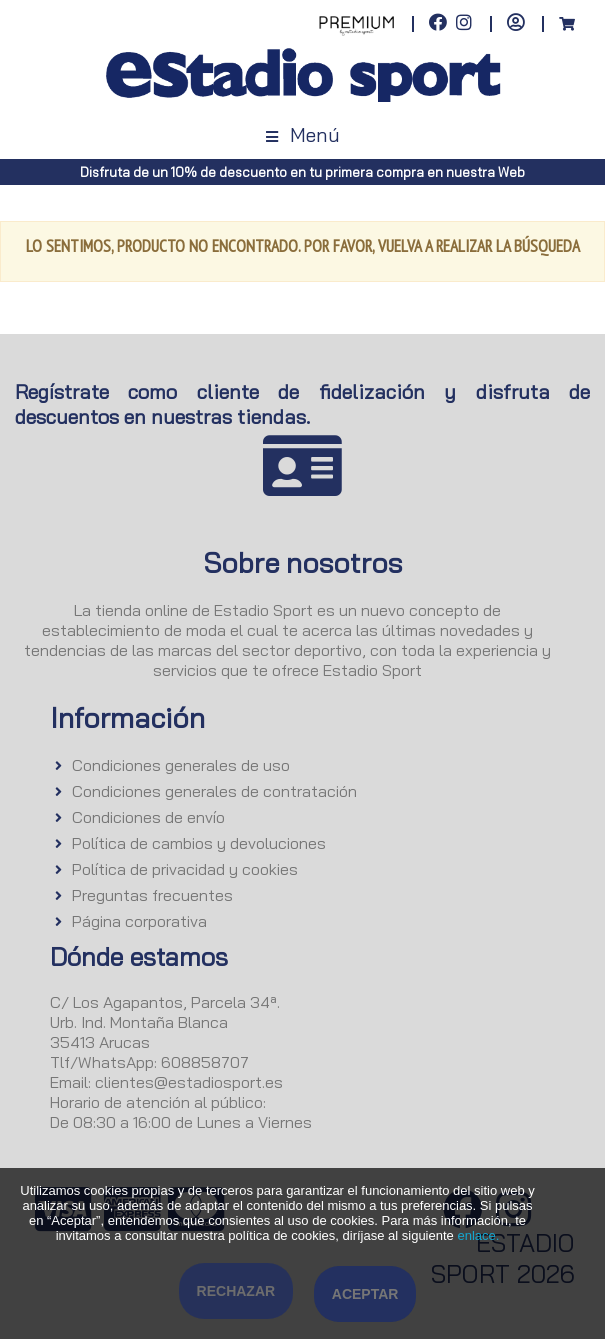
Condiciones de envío (148, 817)
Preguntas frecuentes (152, 895)
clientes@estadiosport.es (189, 1082)
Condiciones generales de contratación (214, 791)
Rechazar (236, 1291)
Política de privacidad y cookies (185, 869)
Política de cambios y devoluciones (199, 843)
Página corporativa (139, 921)
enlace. (478, 1235)
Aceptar (365, 1294)
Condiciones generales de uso (181, 765)
